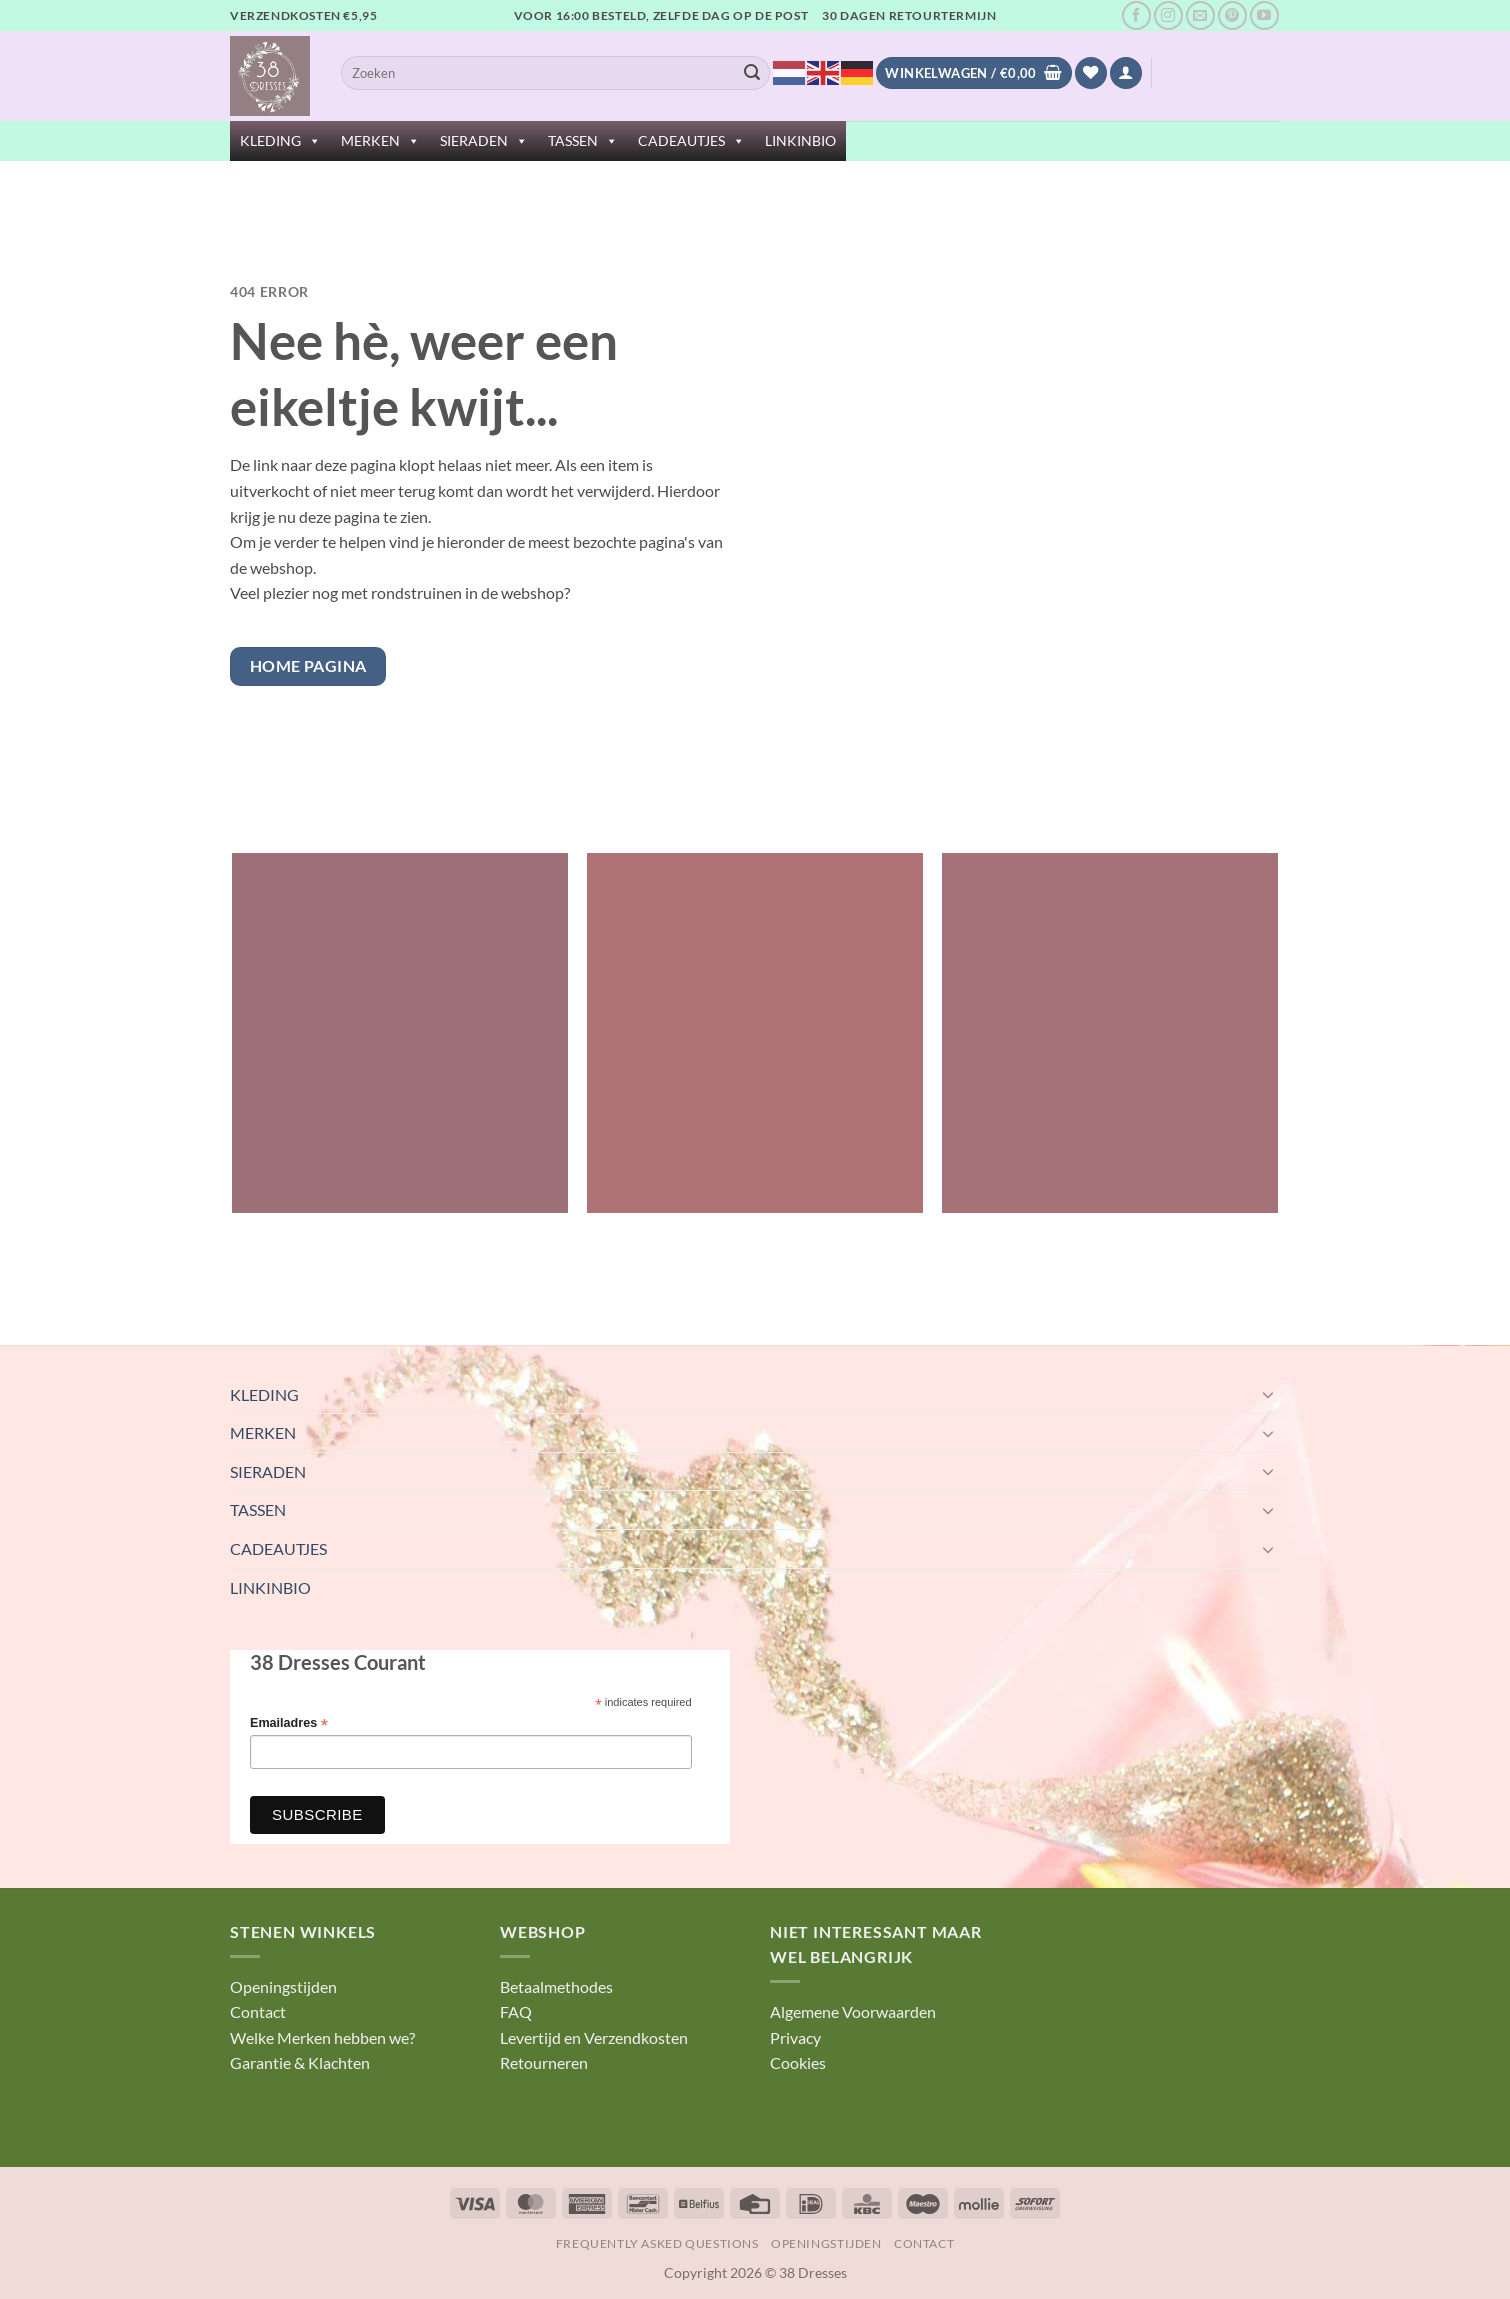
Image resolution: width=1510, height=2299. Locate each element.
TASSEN (583, 141)
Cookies (798, 2062)
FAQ (516, 2011)
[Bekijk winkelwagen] (973, 73)
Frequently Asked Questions (657, 2243)
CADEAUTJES (691, 141)
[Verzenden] (752, 73)
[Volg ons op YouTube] (1264, 15)
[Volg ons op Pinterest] (1232, 15)
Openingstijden (283, 1986)
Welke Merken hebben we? (322, 2037)
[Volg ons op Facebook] (1136, 15)
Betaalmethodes (556, 1986)
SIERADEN (484, 141)
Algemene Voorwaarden (853, 2011)
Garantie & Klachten (300, 2062)
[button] (1126, 73)
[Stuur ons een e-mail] (1200, 15)
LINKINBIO (800, 140)
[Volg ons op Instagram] (1168, 15)
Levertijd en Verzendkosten (594, 2037)
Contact (258, 2011)
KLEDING (280, 141)
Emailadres (289, 1723)
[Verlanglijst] (1091, 73)
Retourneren (544, 2062)
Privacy (795, 2037)
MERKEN (380, 141)
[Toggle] (1268, 1394)
